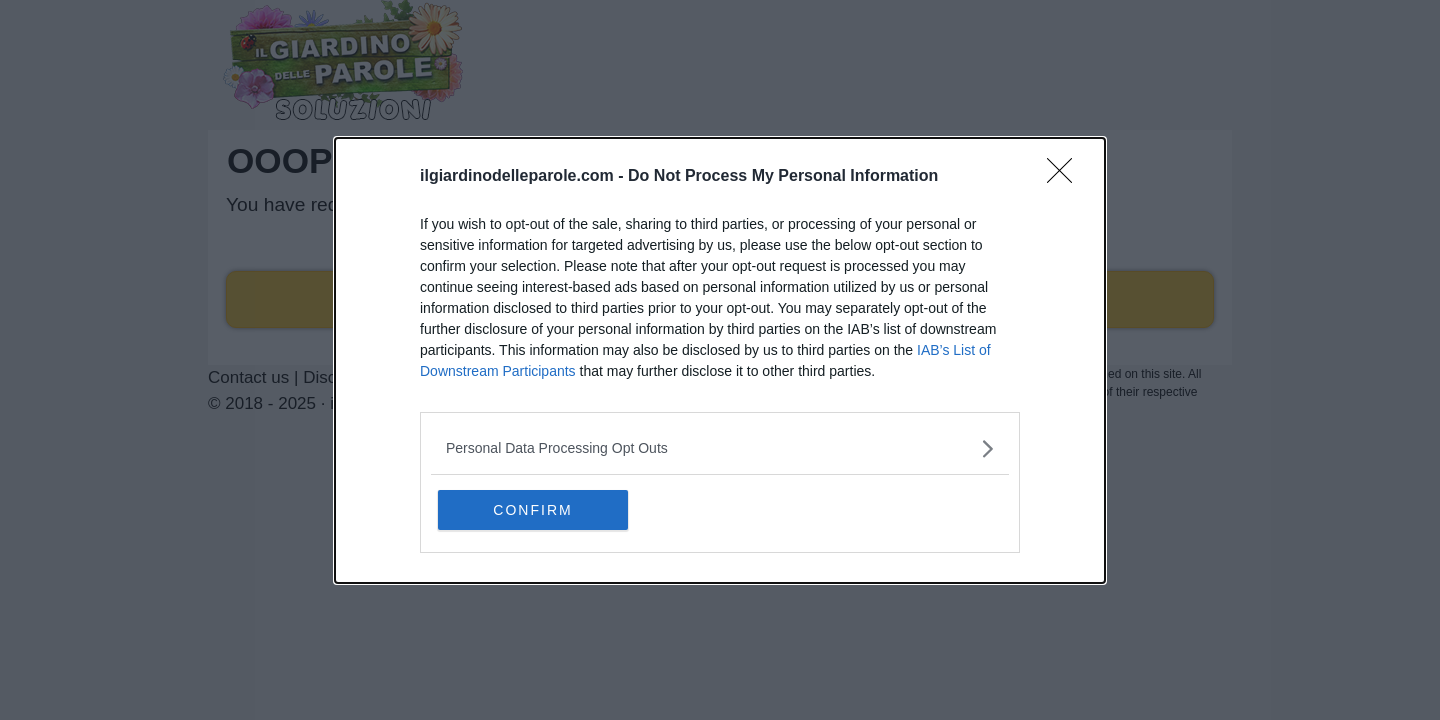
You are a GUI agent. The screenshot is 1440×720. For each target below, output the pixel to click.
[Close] (1066, 177)
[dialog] (720, 360)
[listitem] (720, 448)
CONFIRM (532, 510)
